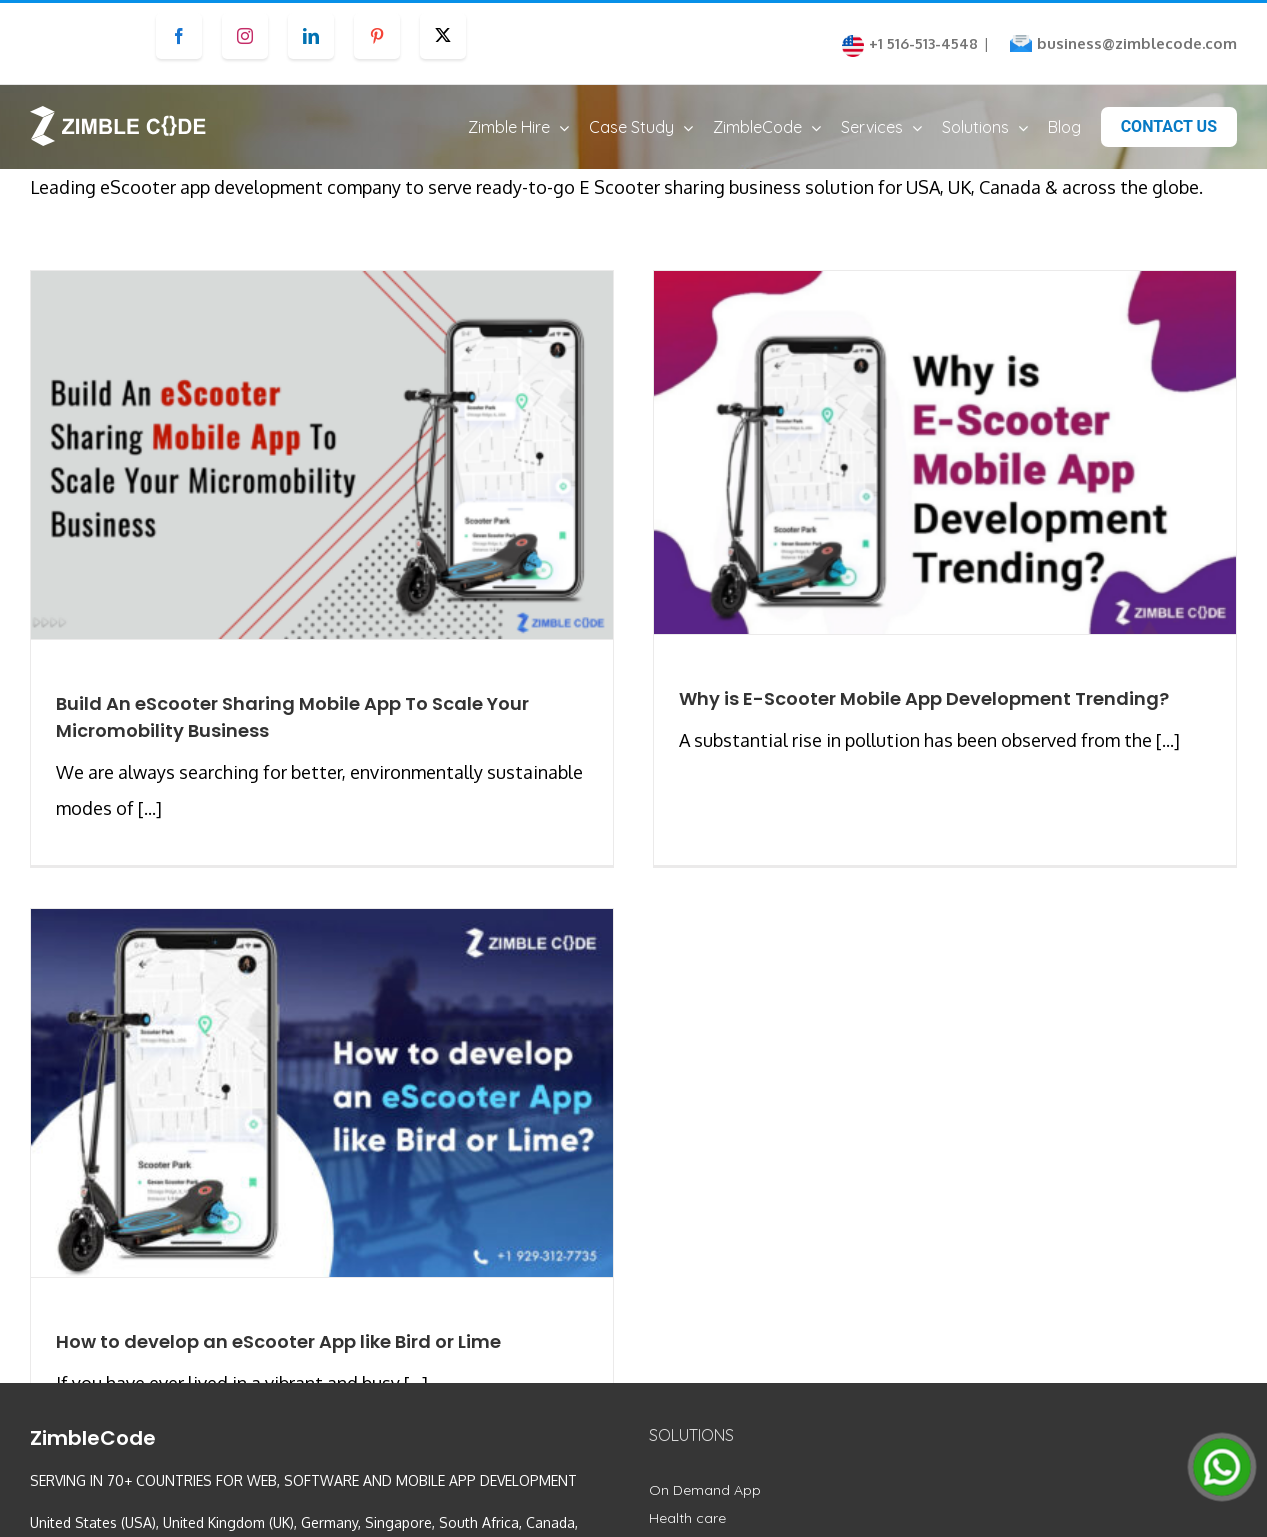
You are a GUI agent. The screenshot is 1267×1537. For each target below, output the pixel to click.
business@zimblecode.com (1137, 43)
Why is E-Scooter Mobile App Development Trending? (907, 717)
